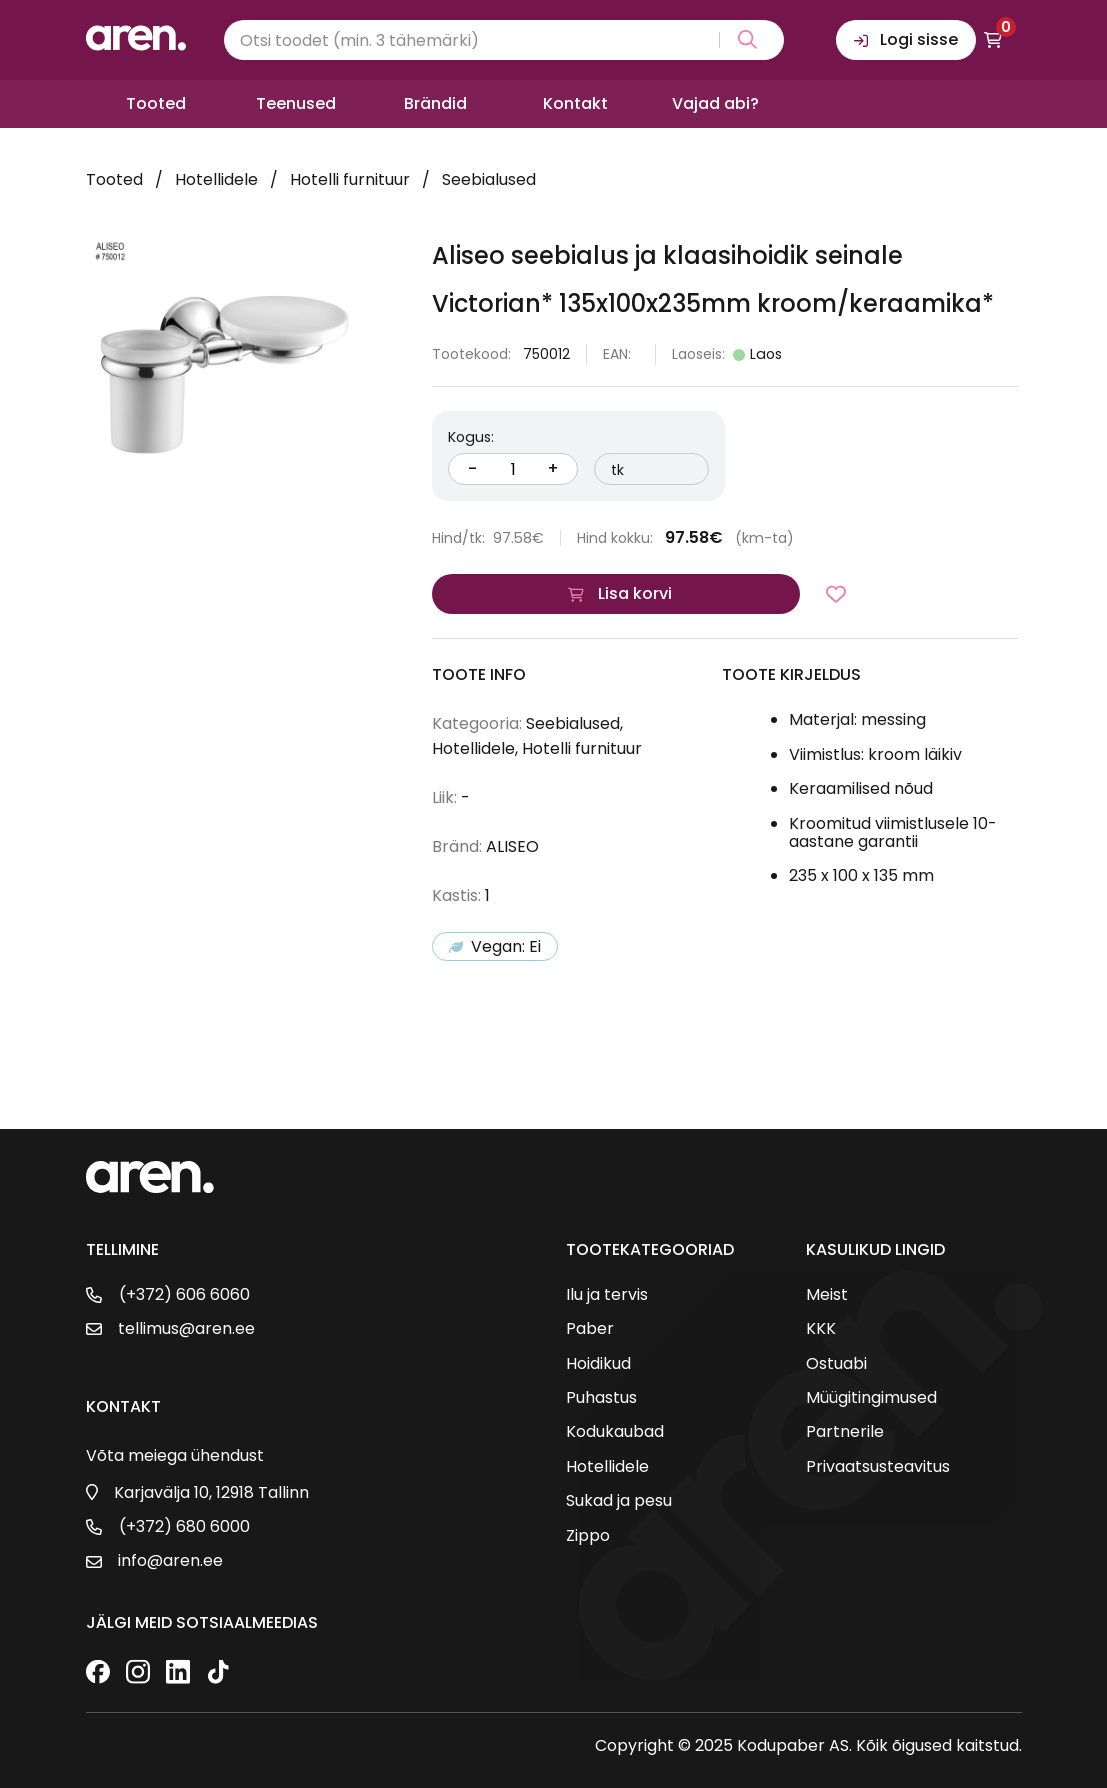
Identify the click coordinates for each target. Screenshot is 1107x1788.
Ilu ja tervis (607, 1295)
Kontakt (575, 103)
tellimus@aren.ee (186, 1329)
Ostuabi (836, 1364)
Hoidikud (598, 1364)
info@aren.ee (170, 1561)
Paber (590, 1329)
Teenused (296, 103)
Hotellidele (216, 179)
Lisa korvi (635, 593)
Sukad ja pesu (619, 1501)
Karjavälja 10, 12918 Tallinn (211, 1493)
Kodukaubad (615, 1432)
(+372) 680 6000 (184, 1527)
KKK (821, 1329)
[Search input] (504, 40)
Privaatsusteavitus (878, 1467)
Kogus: (471, 437)
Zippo (588, 1536)
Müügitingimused (871, 1398)
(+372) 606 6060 (184, 1295)
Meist (827, 1295)
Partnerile (845, 1432)
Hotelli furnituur (350, 179)
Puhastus (601, 1398)
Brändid (435, 103)
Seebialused (489, 179)
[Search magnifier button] (743, 40)
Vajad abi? (715, 103)
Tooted (156, 103)
